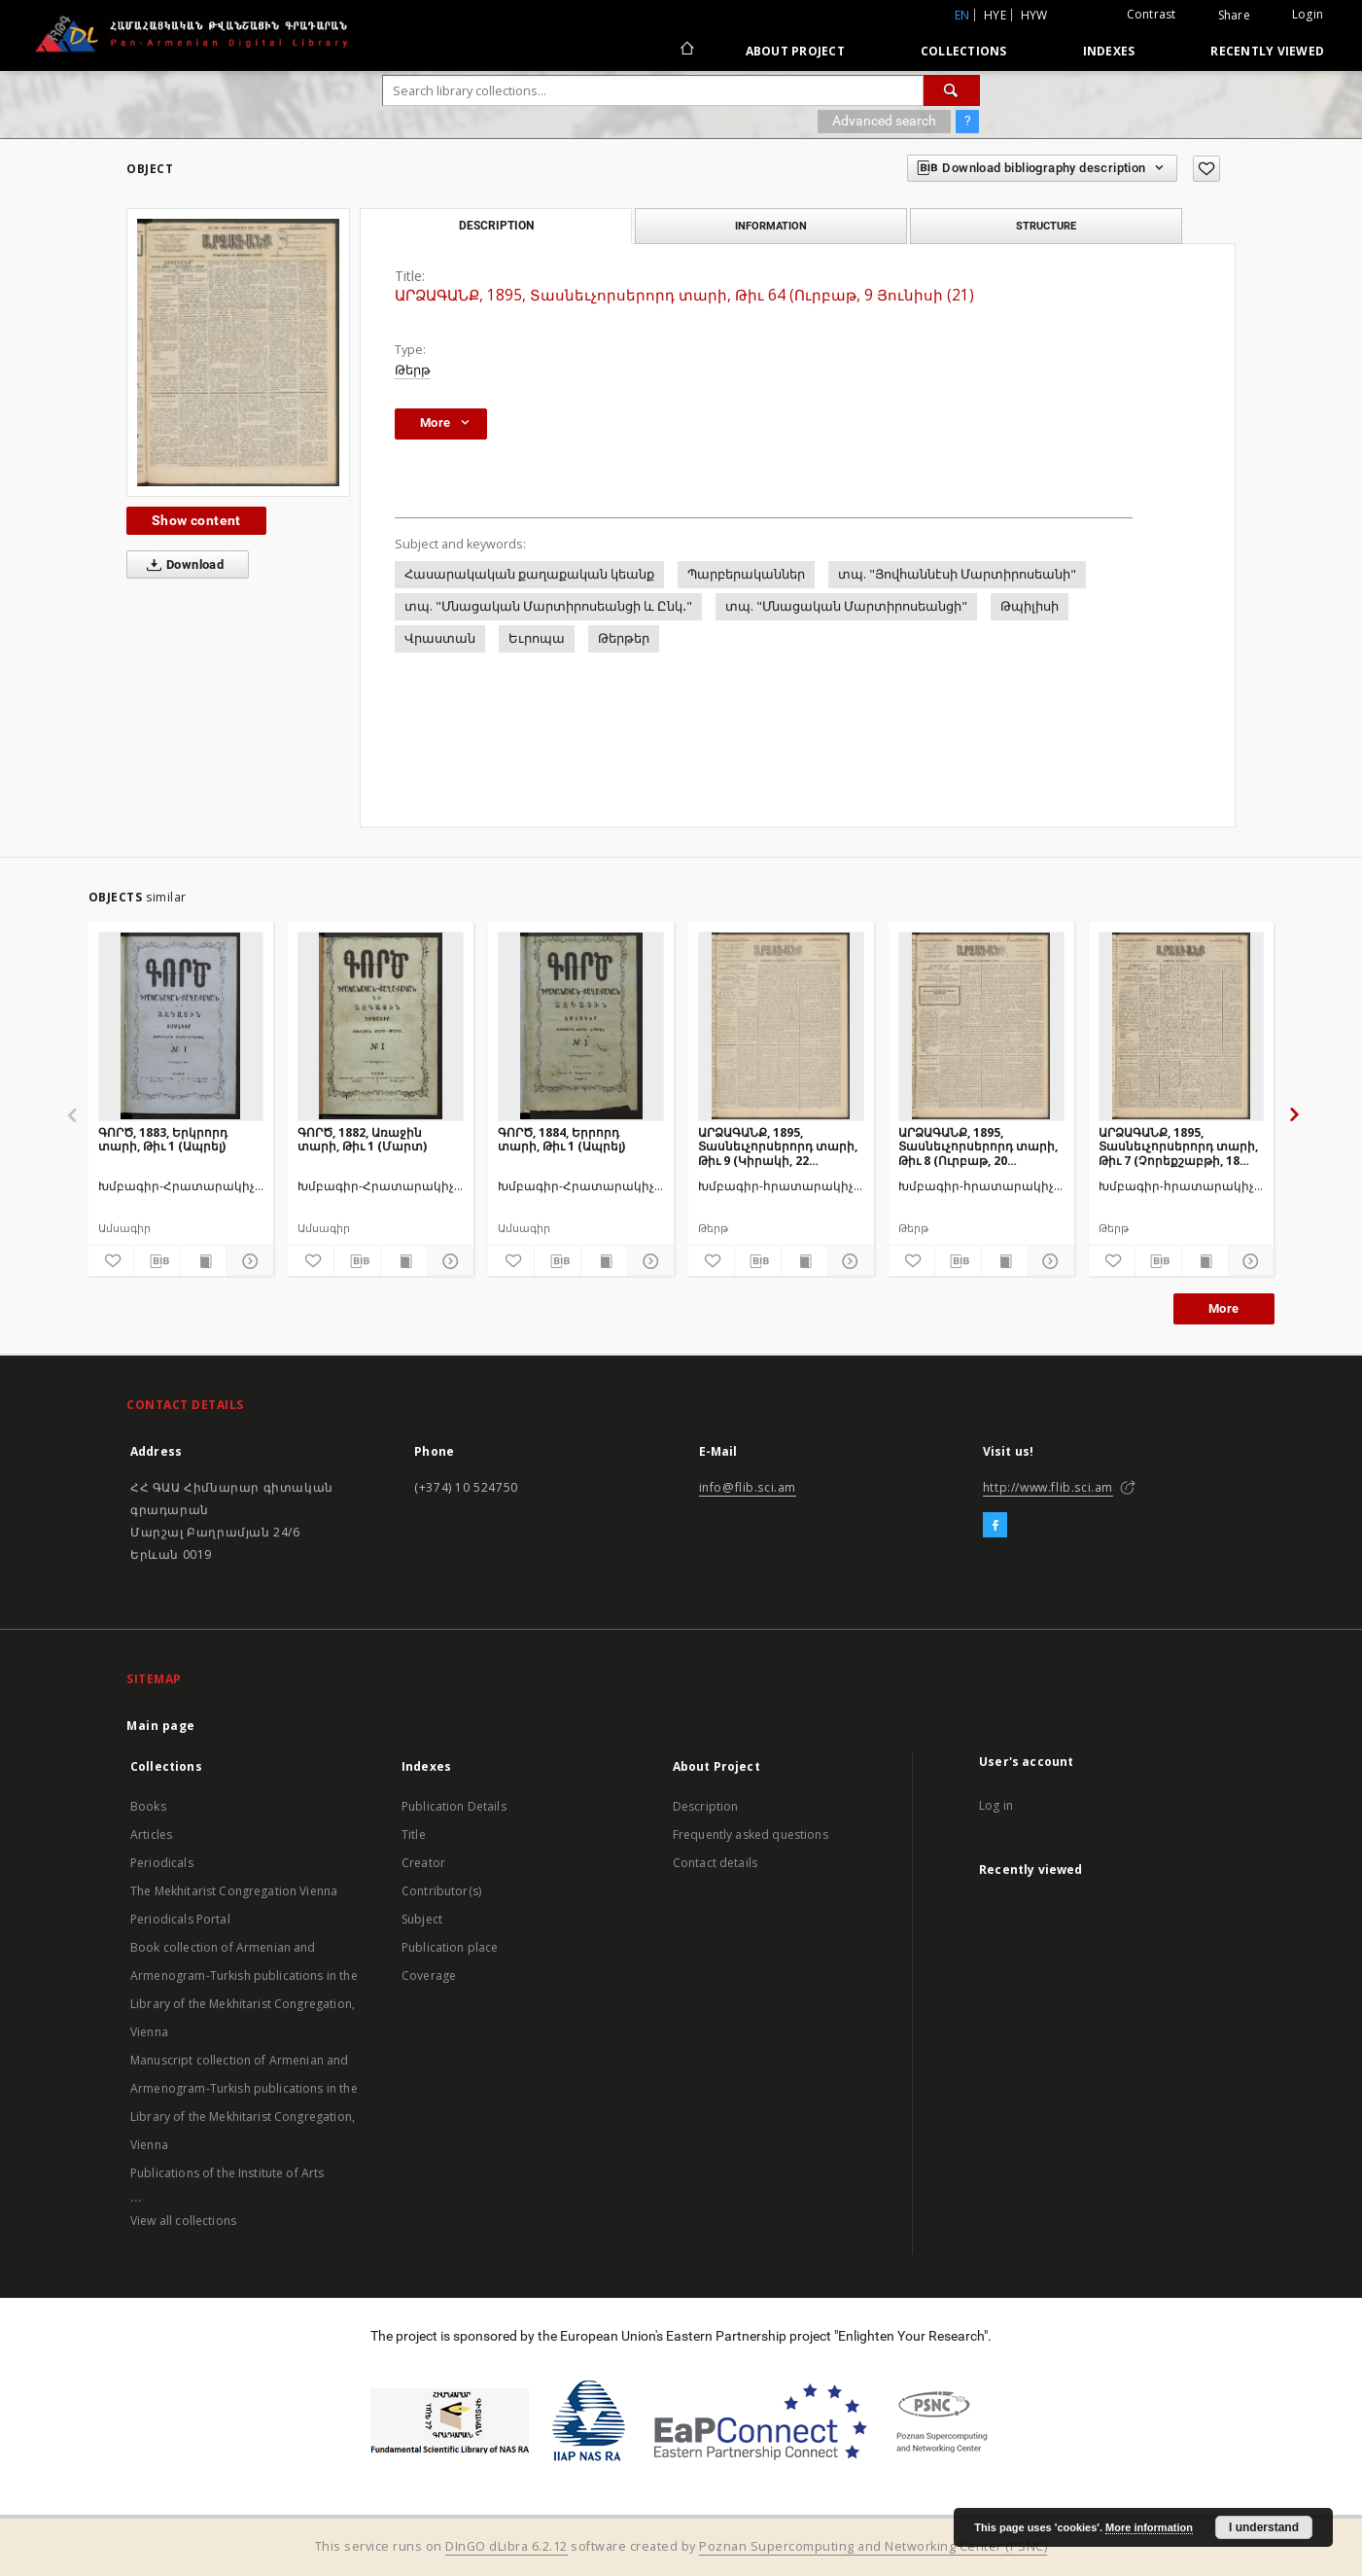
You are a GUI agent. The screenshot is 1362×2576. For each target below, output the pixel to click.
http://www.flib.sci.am (1048, 1487)
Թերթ (413, 370)
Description (706, 1806)
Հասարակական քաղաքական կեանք (529, 574)
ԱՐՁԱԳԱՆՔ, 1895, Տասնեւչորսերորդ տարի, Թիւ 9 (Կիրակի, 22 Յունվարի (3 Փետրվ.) (777, 1146)
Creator (423, 1862)
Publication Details (454, 1806)
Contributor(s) (441, 1891)
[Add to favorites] (1206, 169)
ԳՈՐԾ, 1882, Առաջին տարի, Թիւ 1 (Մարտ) (362, 1139)
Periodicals (161, 1862)
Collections (964, 51)
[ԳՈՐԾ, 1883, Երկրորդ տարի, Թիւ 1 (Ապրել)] (181, 1026)
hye (995, 15)
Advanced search (884, 120)
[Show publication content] (204, 1261)
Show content (196, 520)
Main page (160, 1725)
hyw (1034, 15)
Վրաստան (439, 638)
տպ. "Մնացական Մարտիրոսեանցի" (846, 606)
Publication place (450, 1947)
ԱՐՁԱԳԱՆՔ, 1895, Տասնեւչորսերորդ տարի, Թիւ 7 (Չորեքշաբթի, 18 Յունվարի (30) (1178, 1146)
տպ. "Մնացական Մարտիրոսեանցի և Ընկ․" (548, 606)
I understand (1264, 2527)
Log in (996, 1805)
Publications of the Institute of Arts (227, 2173)
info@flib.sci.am (748, 1487)
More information (1149, 2527)
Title (414, 1834)
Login (1307, 14)
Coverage (429, 1975)
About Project (795, 51)
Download (181, 565)
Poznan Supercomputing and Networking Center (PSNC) (873, 2546)
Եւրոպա (536, 638)
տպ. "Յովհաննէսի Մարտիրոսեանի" (957, 574)
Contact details (715, 1862)
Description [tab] (496, 225)
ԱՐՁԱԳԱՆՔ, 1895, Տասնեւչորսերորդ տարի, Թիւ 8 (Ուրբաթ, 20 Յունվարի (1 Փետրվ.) (978, 1146)
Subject (422, 1919)
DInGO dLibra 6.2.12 (506, 2546)
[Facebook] (995, 1526)
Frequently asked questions (750, 1834)
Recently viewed (1267, 51)
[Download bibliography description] (157, 1261)
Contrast (1151, 14)
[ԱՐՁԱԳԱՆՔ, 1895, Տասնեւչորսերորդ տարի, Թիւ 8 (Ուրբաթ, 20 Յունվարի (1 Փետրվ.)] (981, 1026)
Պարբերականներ (746, 574)
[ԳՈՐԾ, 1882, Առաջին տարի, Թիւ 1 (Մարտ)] (380, 1026)
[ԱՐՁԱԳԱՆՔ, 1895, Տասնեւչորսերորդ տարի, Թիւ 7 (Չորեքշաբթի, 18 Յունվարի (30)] (1182, 1026)
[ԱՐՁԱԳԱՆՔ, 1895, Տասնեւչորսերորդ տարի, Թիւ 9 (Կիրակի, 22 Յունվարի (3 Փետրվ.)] (781, 1026)
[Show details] (247, 1261)
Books (148, 1806)
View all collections (183, 2220)
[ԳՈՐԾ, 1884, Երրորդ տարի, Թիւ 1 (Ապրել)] (581, 1026)
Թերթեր (623, 638)
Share (1234, 15)
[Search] (952, 90)
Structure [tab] (1046, 225)
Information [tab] (771, 225)
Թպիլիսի (1029, 606)
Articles (151, 1834)
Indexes (1109, 51)
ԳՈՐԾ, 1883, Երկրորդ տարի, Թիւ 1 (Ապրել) (162, 1139)
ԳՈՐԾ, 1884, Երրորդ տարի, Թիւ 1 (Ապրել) (561, 1139)
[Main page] (686, 50)
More (1224, 1308)
